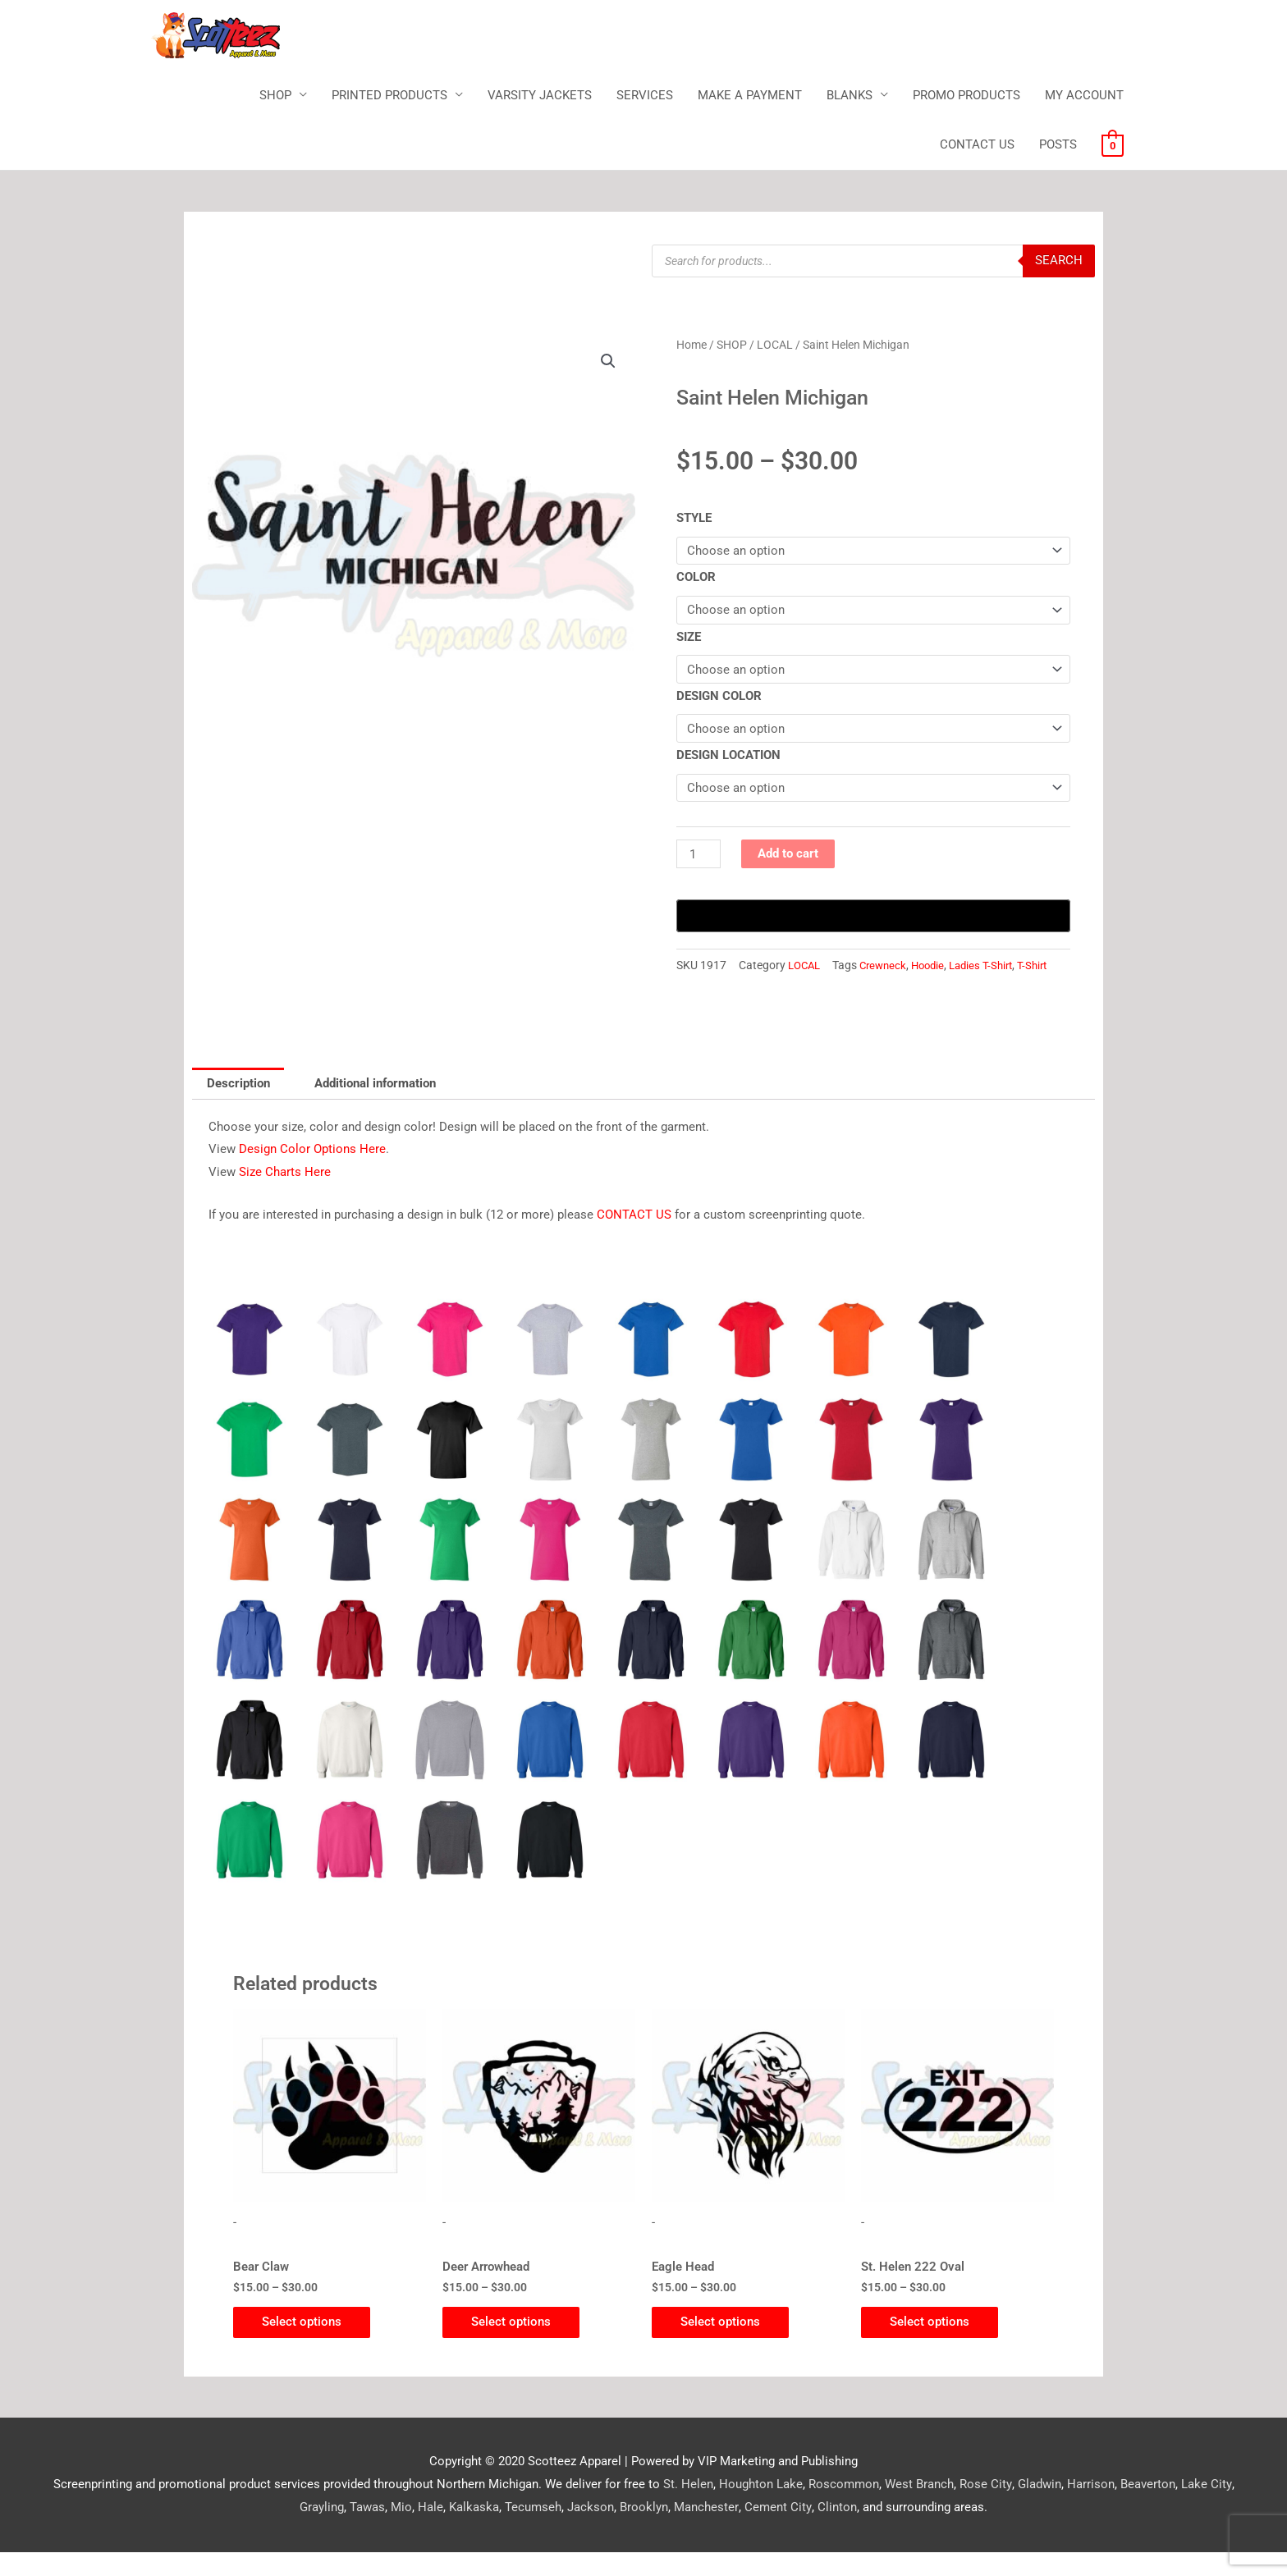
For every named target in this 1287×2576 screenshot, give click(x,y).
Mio (377, 2530)
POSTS (1058, 145)
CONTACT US (977, 145)
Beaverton (1122, 2508)
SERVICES (644, 95)
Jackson (566, 2530)
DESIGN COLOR (719, 696)
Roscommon (819, 2508)
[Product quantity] (698, 855)
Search (1059, 261)
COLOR (696, 577)
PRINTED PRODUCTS (389, 95)
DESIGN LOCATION (728, 756)
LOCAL (775, 344)
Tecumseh (509, 2530)
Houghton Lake (736, 2508)
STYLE (694, 518)
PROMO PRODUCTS (966, 95)
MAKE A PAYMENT (750, 95)
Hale (406, 2530)
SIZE (688, 637)
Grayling (1233, 2508)
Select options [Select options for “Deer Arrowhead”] (515, 2344)
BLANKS (850, 95)
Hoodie (776, 986)
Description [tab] (238, 1104)
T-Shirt (889, 986)
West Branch (894, 2508)
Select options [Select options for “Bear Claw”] (306, 2344)
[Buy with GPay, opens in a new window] (873, 917)
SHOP (275, 95)
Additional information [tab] (376, 1104)
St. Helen (664, 2508)
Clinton (811, 2530)
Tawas (343, 2530)
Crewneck (728, 986)
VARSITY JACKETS (540, 95)
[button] (608, 362)
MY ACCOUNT (1084, 95)
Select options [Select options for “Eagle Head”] (724, 2344)
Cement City (753, 2530)
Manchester (682, 2530)
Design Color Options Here (312, 1171)
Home (691, 344)
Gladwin (1014, 2508)
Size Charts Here (285, 1194)
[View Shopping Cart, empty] (1113, 145)
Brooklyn (620, 2530)
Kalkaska (450, 2530)
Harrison (1065, 2508)
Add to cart (788, 855)
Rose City (961, 2508)
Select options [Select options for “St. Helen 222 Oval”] (933, 2344)
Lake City (1181, 2508)
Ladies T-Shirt (833, 986)
